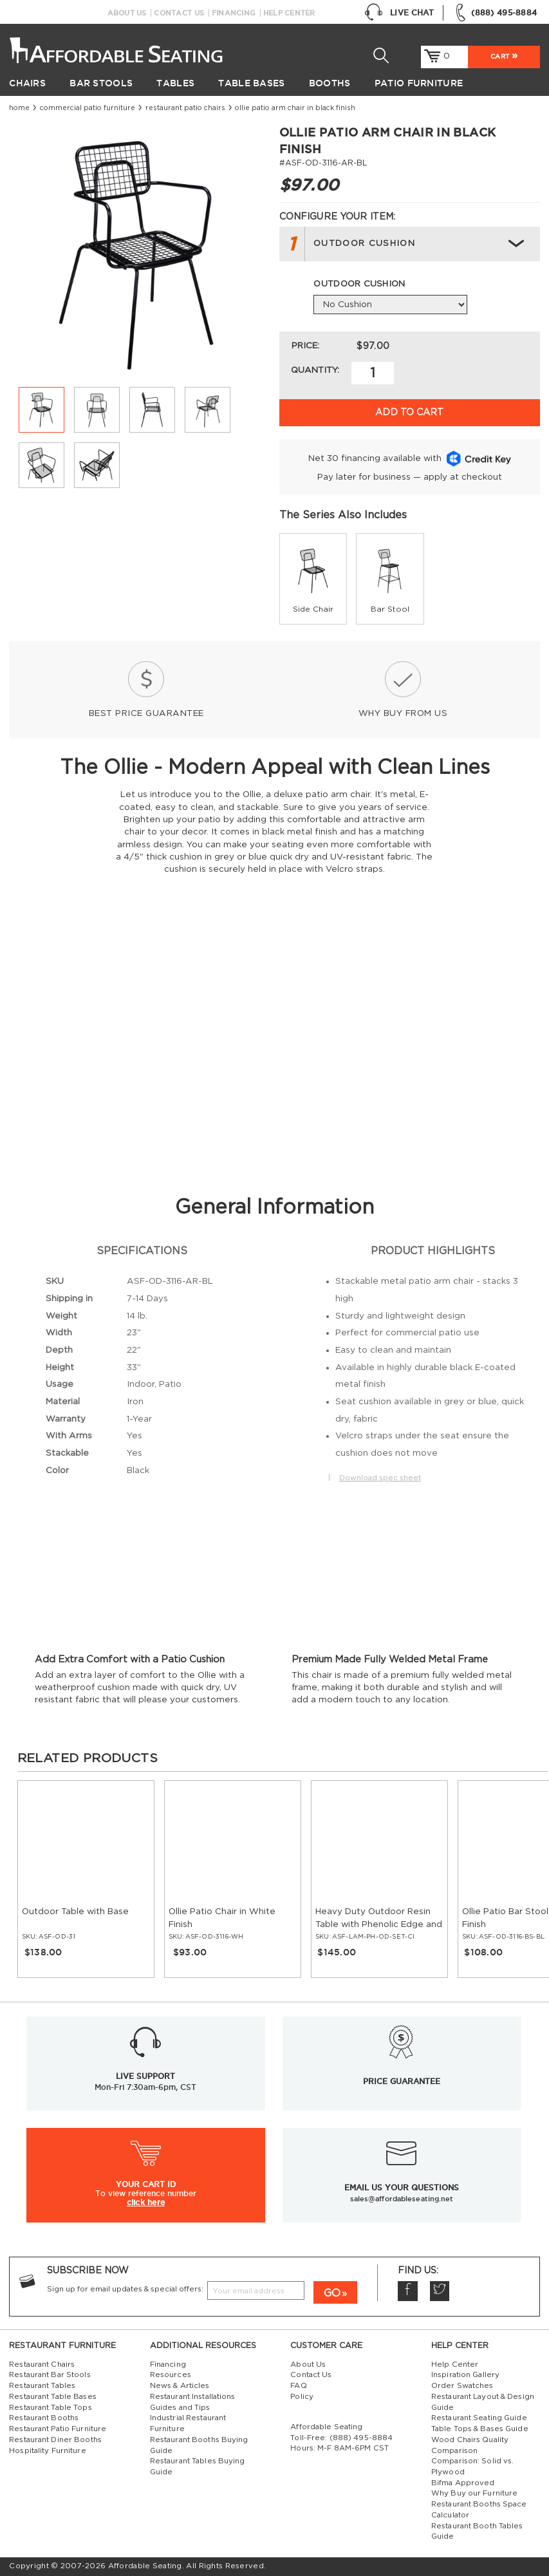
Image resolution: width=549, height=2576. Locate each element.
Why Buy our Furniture (474, 2493)
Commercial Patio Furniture (87, 107)
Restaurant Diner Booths (55, 2439)
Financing (234, 13)
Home (19, 107)
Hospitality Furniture (47, 2450)
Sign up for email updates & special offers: (125, 2289)
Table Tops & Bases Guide (479, 2428)
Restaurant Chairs (42, 2364)
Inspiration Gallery (465, 2374)
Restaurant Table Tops (50, 2407)
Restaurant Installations (193, 2396)
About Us (127, 13)
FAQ (298, 2385)
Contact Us (179, 13)
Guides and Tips (180, 2407)
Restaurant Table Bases (53, 2396)
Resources (170, 2374)
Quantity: (315, 370)
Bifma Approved (463, 2483)
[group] (313, 578)
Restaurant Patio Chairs (185, 107)
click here (146, 2202)
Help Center (289, 13)
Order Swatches (462, 2385)
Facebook (407, 2290)
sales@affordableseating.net (402, 2199)
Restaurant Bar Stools (49, 2374)
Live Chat (399, 13)
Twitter (439, 2290)
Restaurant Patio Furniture (57, 2428)
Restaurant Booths (44, 2417)
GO (332, 2293)
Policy (301, 2396)
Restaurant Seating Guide (479, 2417)
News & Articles (180, 2385)
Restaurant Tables (42, 2385)
